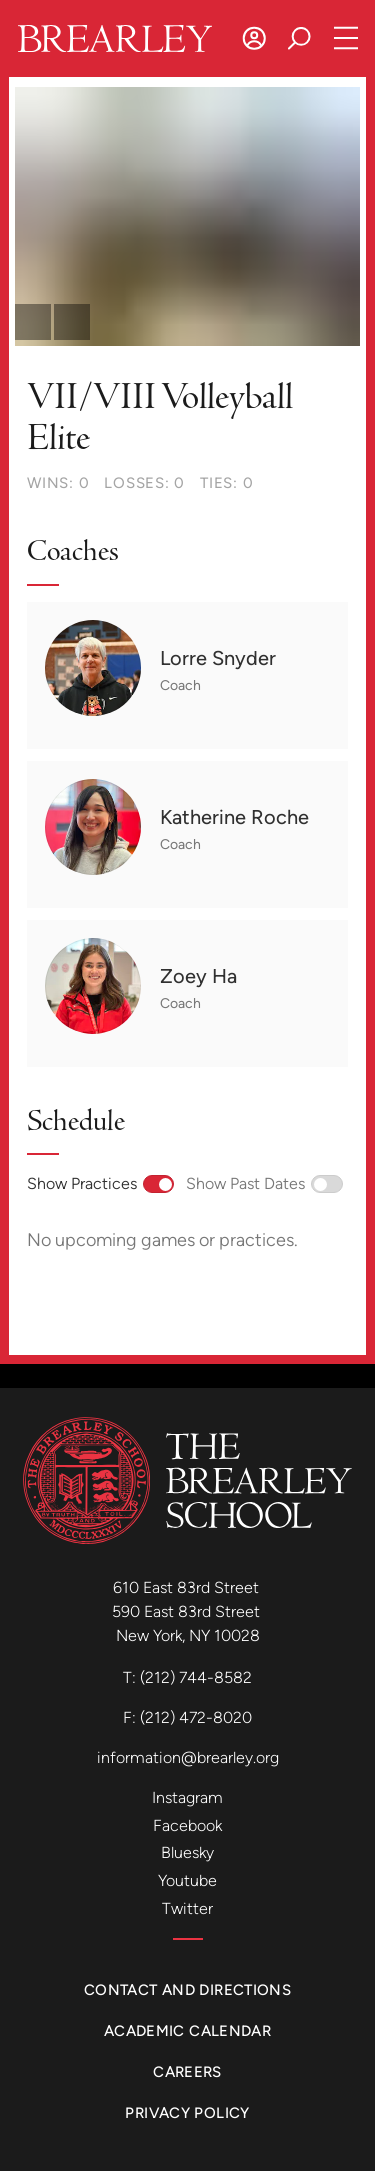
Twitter (187, 1908)
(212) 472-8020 (196, 1717)
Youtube (187, 1880)
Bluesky (187, 1852)
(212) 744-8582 (196, 1677)
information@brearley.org (188, 1757)
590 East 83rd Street (188, 1611)
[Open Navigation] (346, 38)
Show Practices (100, 1183)
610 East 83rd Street (188, 1587)
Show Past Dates (264, 1183)
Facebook (187, 1825)
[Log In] (254, 38)
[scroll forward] (72, 322)
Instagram (187, 1797)
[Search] (299, 38)
